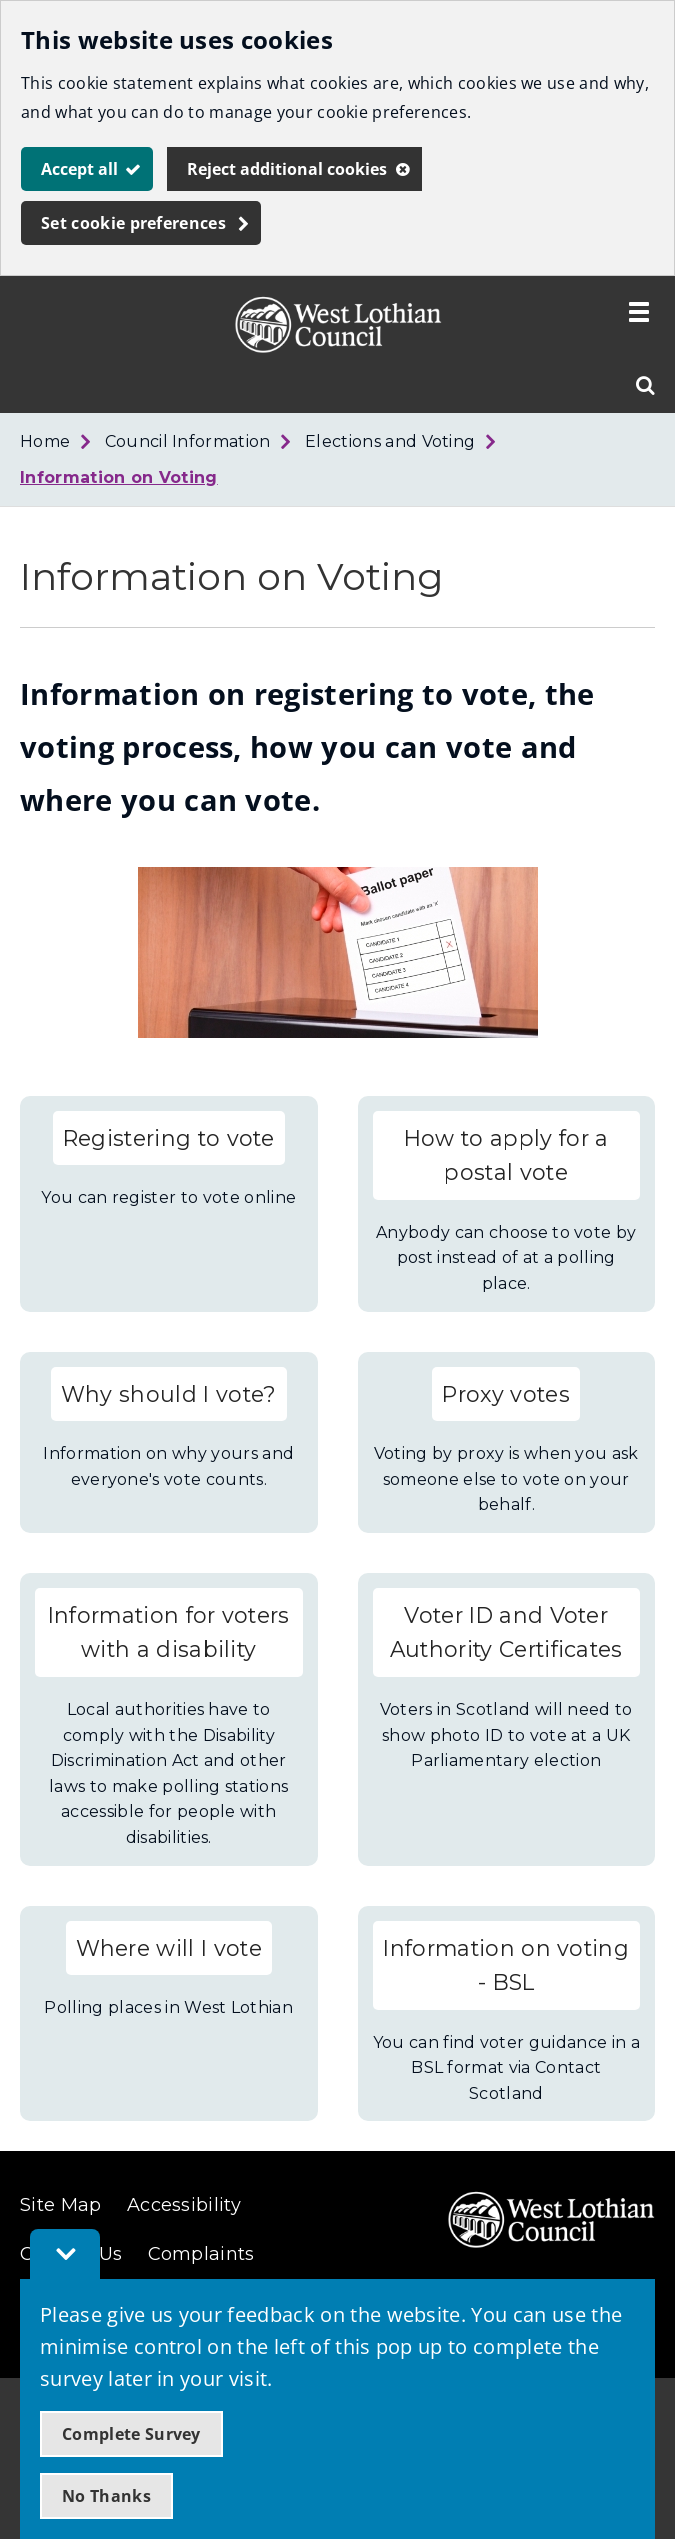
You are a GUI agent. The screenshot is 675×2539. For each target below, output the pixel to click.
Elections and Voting (390, 441)
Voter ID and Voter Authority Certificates (506, 1632)
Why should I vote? (169, 1394)
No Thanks (106, 2496)
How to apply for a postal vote (506, 1155)
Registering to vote (169, 1138)
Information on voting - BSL (506, 1965)
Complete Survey (131, 2434)
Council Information (188, 441)
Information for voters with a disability (169, 1632)
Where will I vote (169, 1948)
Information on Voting (119, 477)
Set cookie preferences (133, 223)
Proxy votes (506, 1394)
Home (45, 441)
